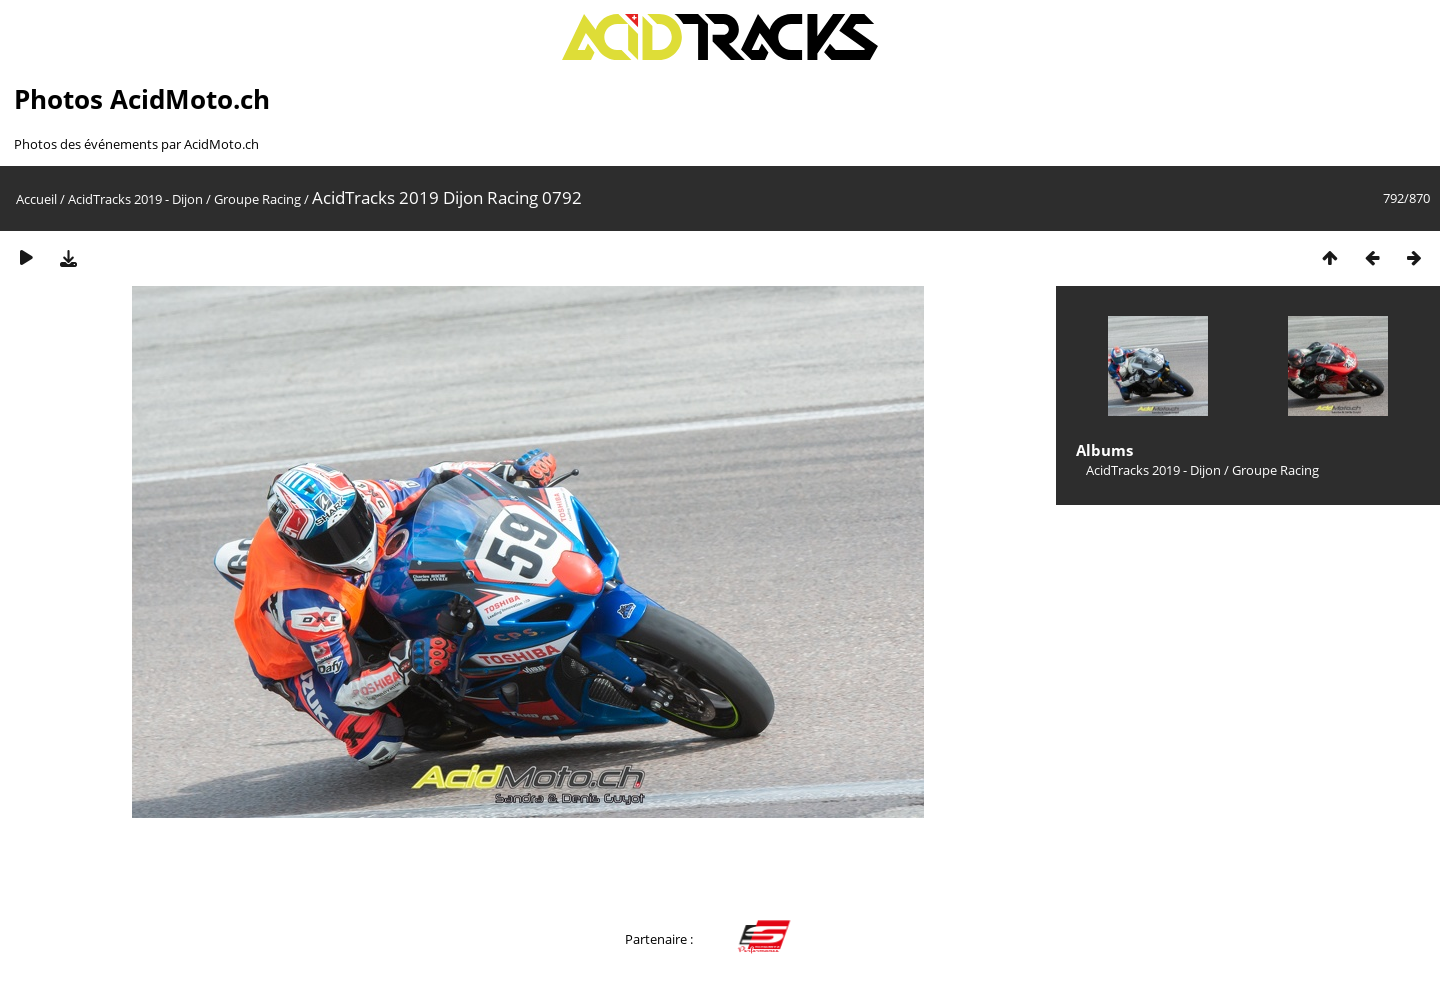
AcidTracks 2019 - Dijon (135, 199)
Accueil (36, 199)
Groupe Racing (257, 199)
